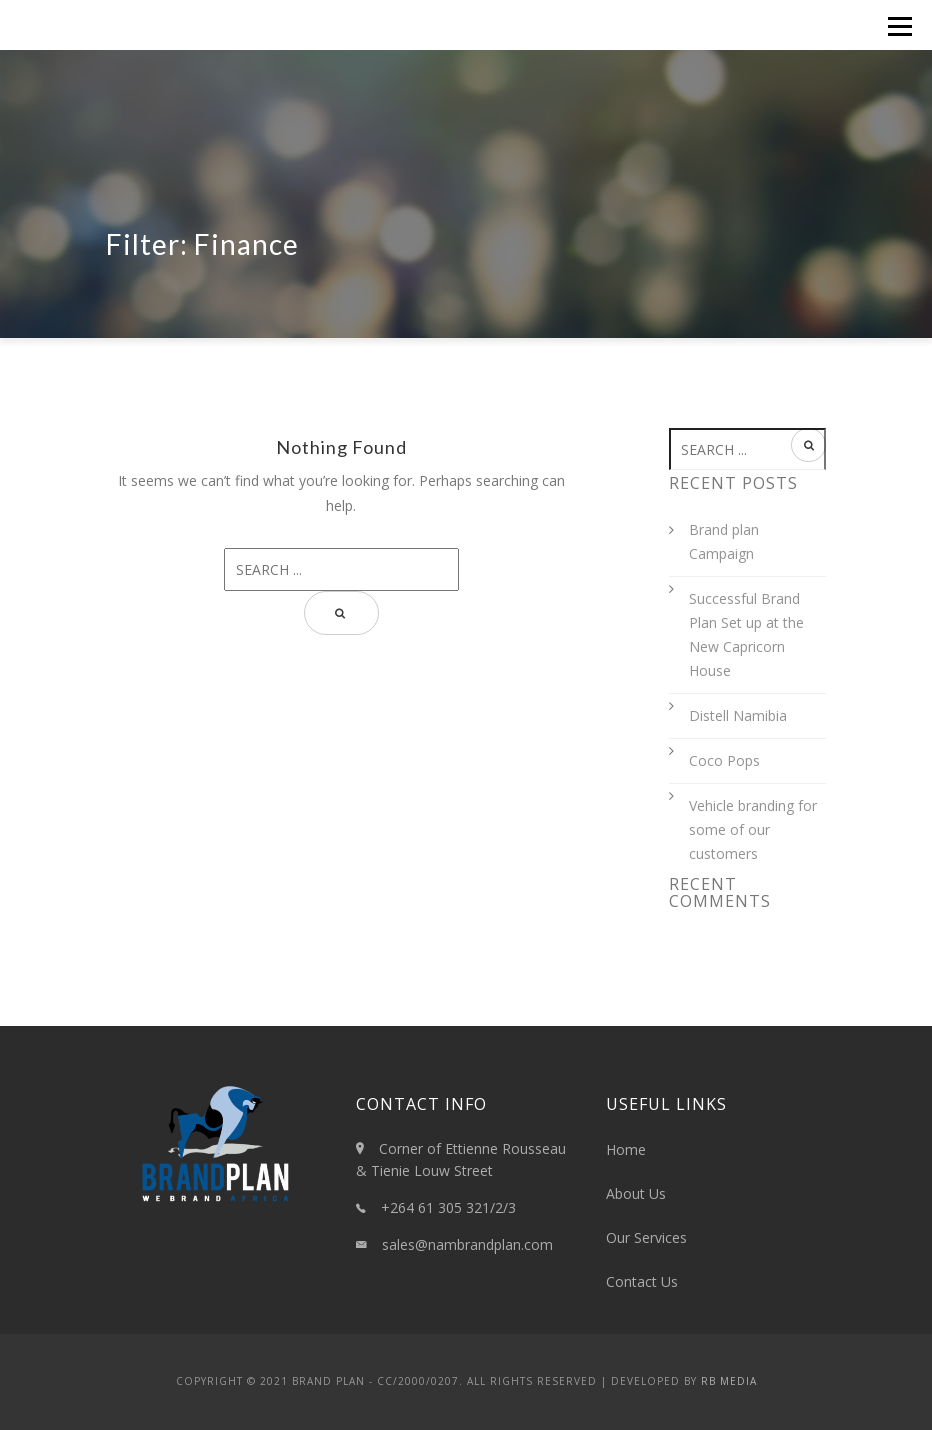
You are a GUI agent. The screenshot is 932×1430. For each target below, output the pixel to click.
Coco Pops (724, 760)
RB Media (729, 1381)
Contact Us (642, 1281)
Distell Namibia (738, 715)
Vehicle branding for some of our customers (753, 829)
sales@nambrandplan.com (467, 1244)
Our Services (646, 1237)
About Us (636, 1193)
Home (626, 1149)
